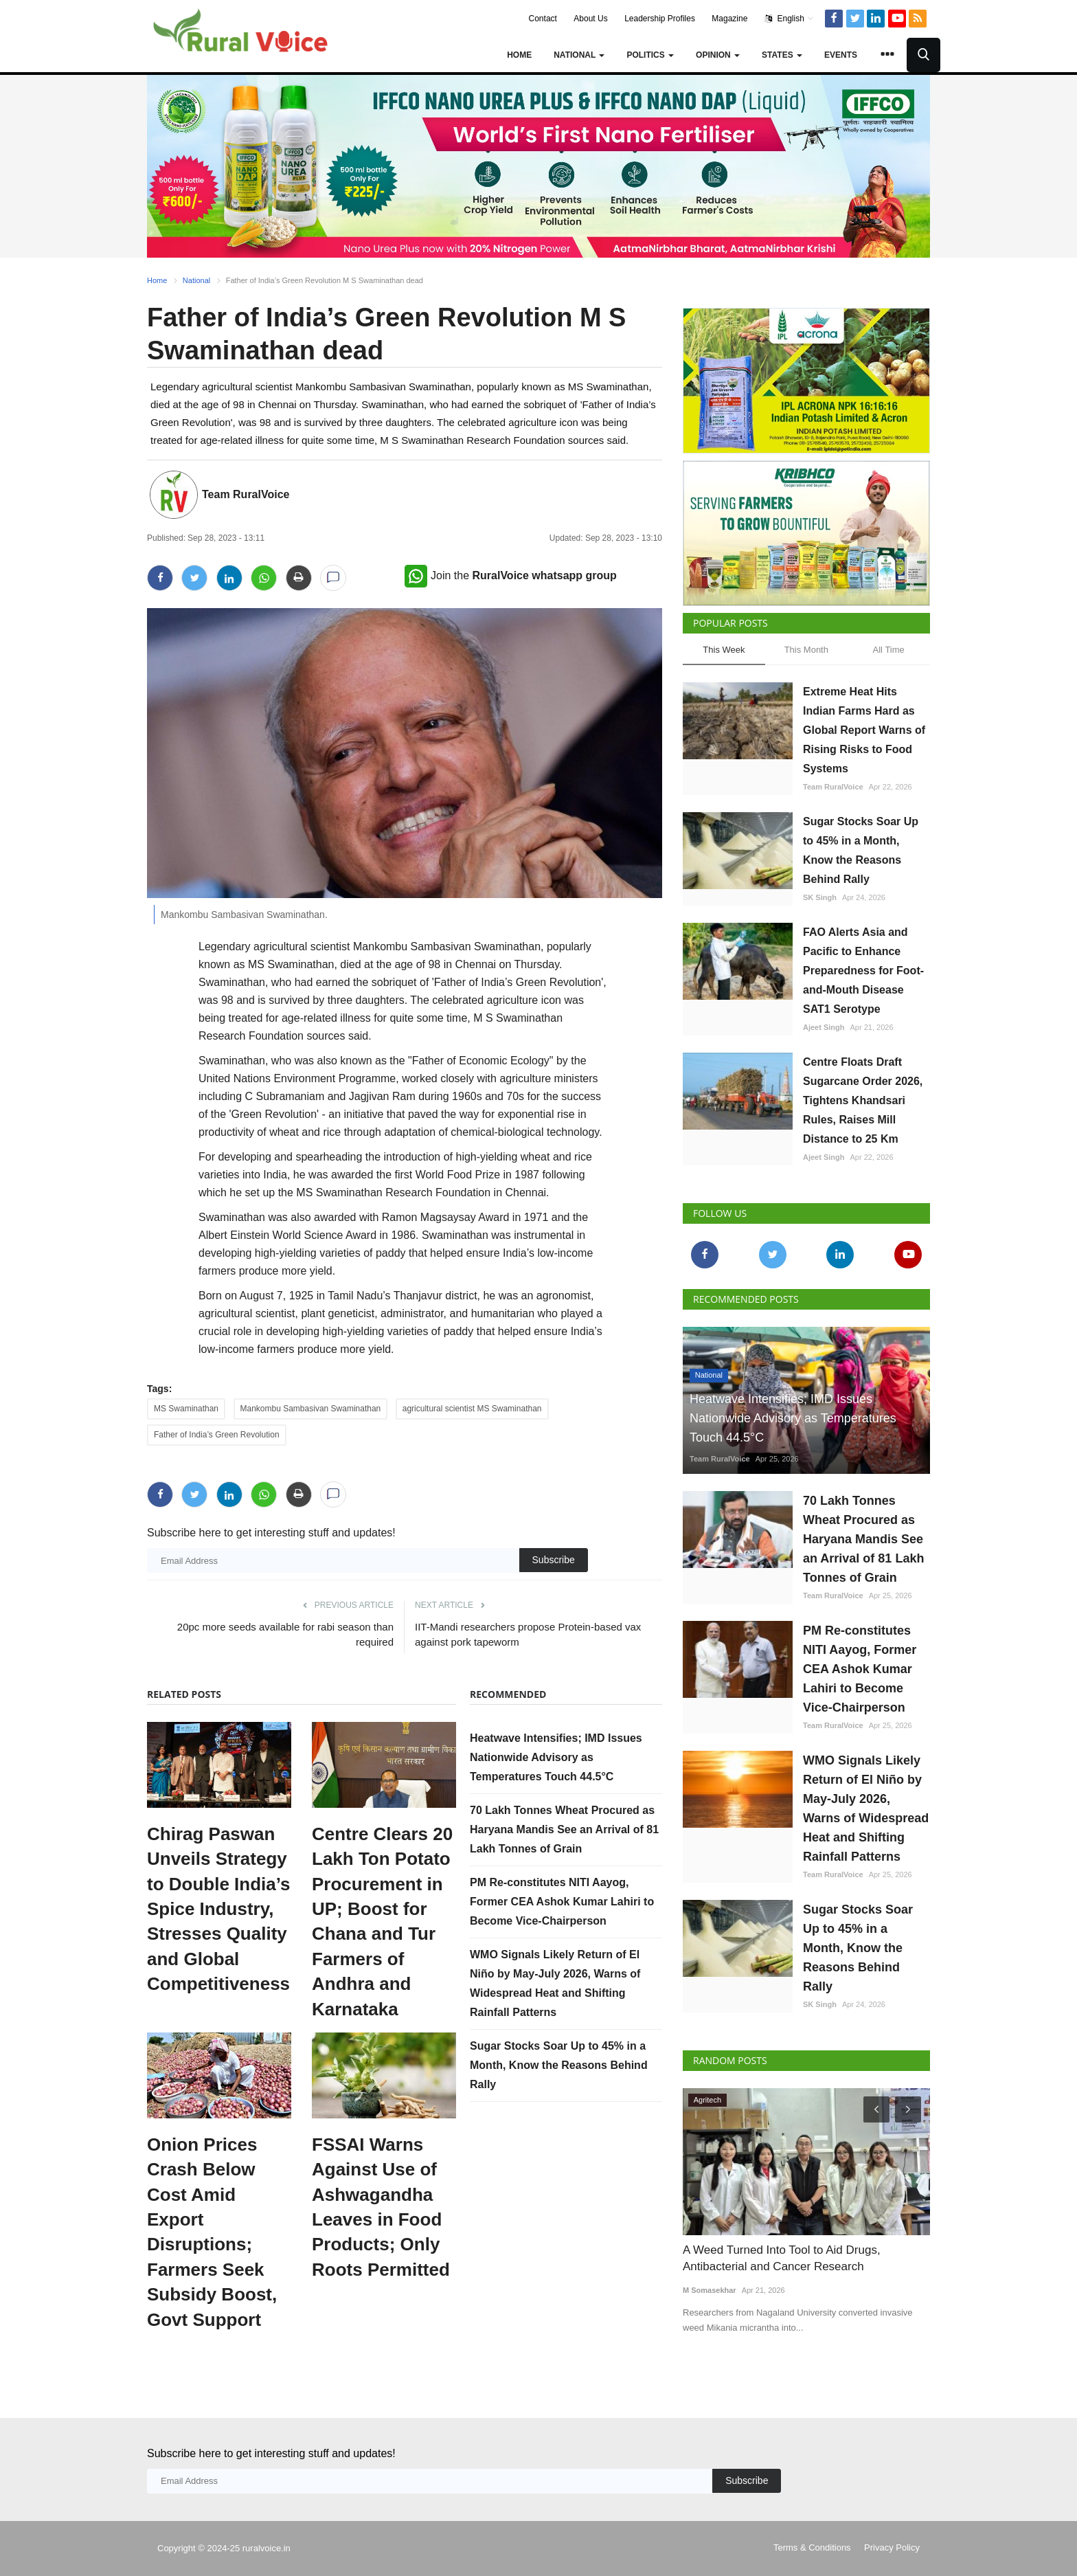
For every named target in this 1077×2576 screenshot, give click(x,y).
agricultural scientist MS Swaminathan (472, 1408)
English (789, 18)
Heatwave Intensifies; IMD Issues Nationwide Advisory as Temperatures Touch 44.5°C (556, 1757)
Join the (511, 575)
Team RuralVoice (245, 494)
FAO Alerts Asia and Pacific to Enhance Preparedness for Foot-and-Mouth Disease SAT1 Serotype (863, 970)
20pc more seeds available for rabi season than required (285, 1634)
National (196, 280)
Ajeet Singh (824, 1027)
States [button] (782, 55)
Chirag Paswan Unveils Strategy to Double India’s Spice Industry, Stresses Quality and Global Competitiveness (218, 1909)
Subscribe (553, 1559)
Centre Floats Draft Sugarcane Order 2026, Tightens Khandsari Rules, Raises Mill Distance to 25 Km (862, 1100)
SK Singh (820, 897)
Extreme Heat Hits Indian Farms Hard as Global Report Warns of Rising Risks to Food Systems (864, 730)
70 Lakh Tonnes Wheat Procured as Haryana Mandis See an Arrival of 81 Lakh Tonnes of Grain (564, 1829)
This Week (724, 650)
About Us (590, 18)
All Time (889, 650)
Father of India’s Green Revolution (217, 1435)
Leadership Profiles (659, 18)
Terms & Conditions (812, 2547)
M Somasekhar (709, 2290)
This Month (806, 650)
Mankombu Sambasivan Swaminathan (310, 1408)
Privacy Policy (892, 2547)
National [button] (579, 55)
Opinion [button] (718, 55)
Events (840, 55)
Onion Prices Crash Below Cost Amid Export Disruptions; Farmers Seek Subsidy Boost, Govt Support (212, 2232)
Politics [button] (650, 55)
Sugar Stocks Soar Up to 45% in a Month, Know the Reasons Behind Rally (559, 2065)
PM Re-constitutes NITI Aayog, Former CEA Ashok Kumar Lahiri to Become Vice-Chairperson (562, 1902)
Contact (543, 18)
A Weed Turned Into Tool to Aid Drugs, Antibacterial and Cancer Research (782, 2258)
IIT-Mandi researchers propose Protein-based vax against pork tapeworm (528, 1634)
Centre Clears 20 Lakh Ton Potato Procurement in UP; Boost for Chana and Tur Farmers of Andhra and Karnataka (382, 1921)
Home (519, 55)
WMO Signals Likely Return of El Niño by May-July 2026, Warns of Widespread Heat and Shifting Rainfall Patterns (866, 1808)
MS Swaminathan (186, 1408)
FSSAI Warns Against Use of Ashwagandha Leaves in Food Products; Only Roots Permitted (381, 2207)
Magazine (729, 18)
